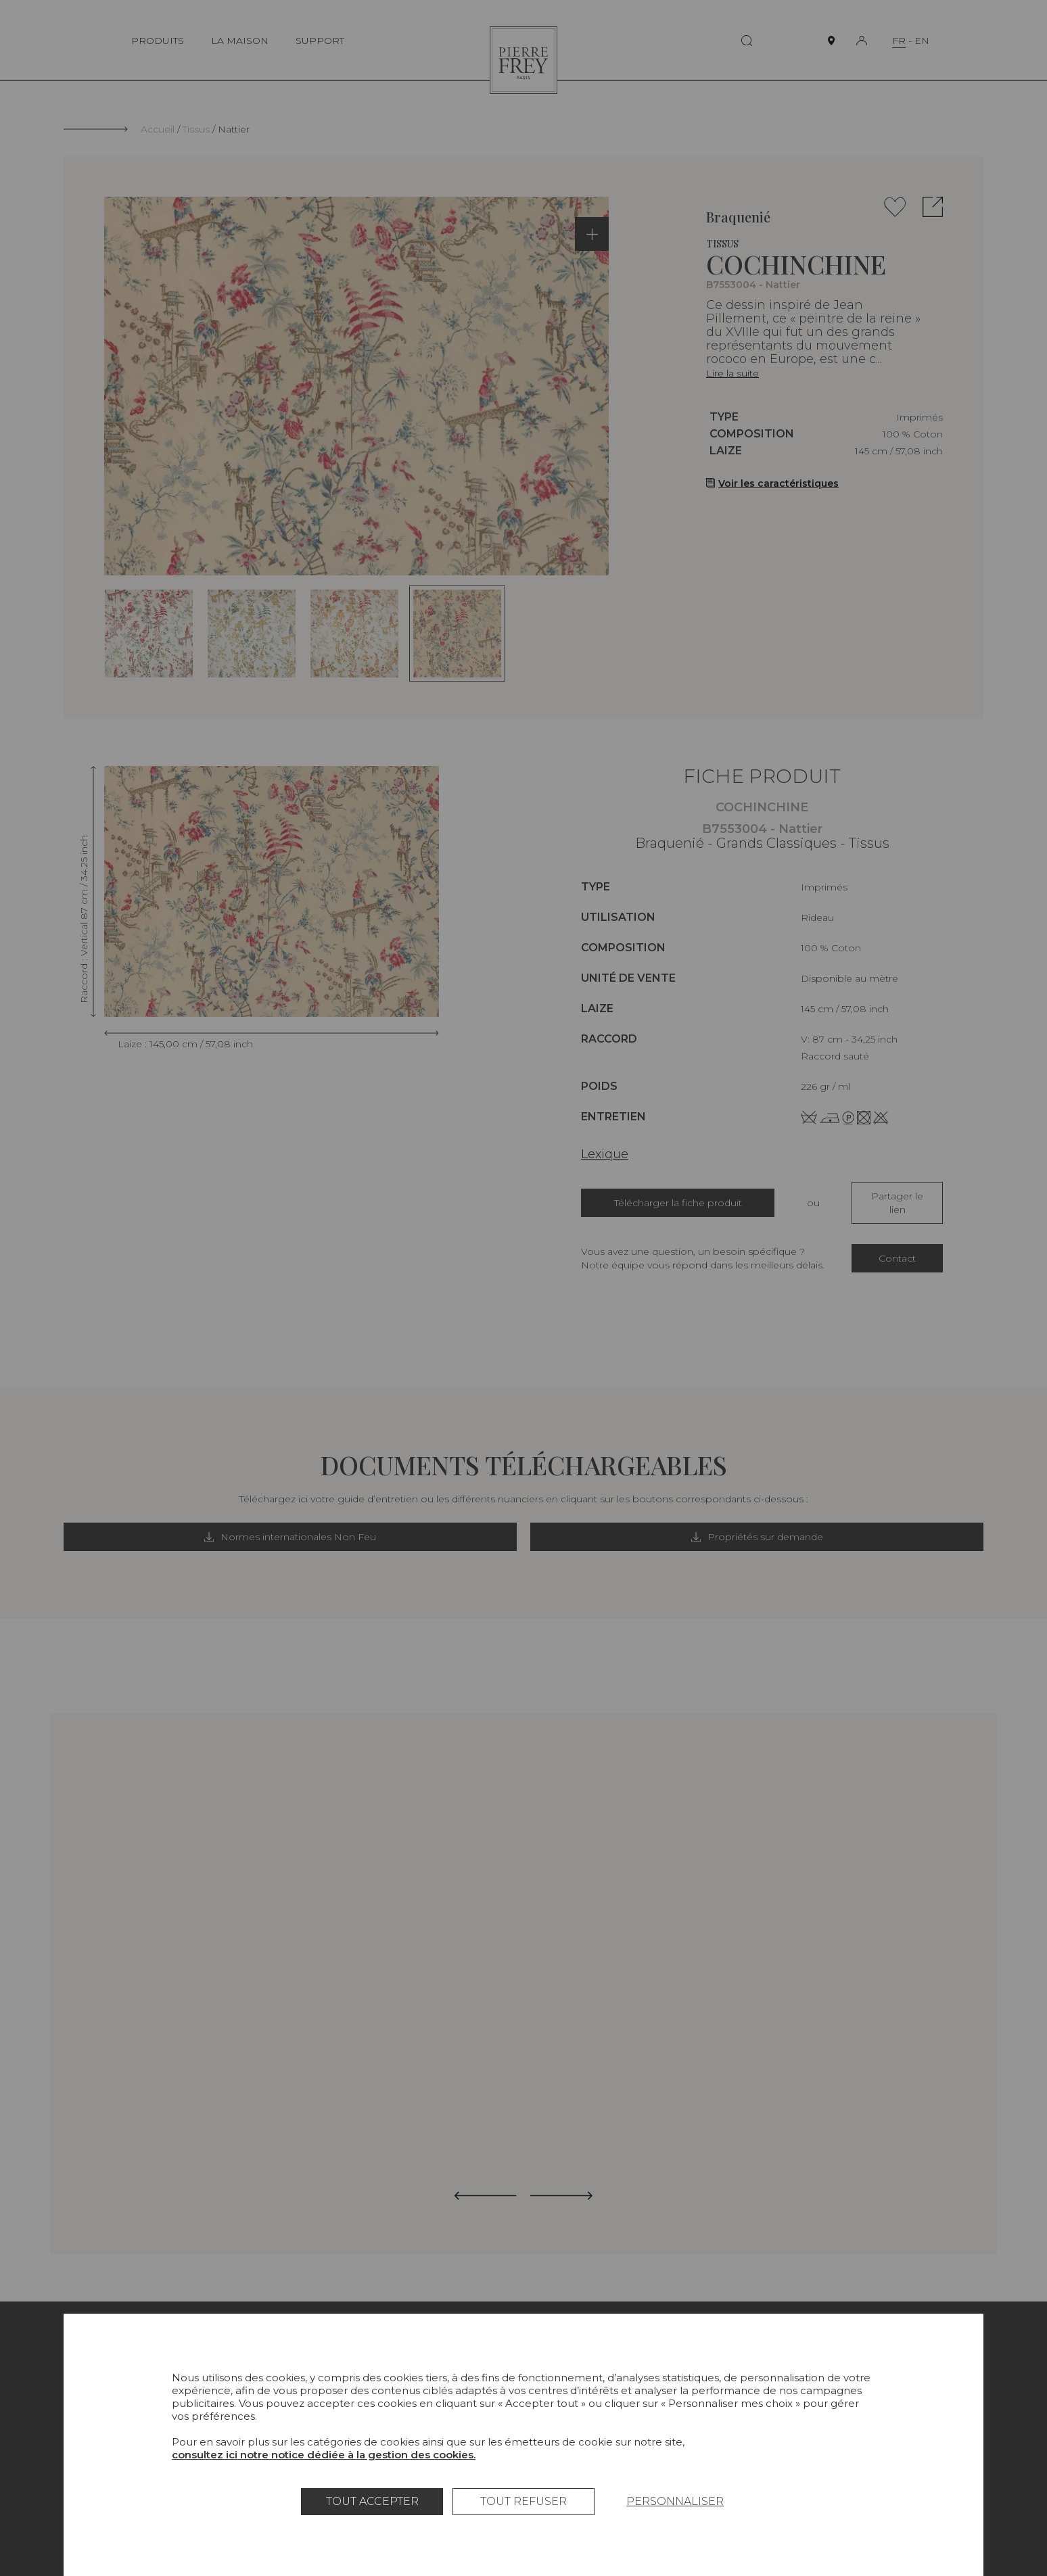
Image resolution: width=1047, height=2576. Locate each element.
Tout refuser (523, 2501)
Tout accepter (372, 2501)
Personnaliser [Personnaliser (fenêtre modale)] (675, 2501)
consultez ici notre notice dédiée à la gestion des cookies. (323, 2454)
